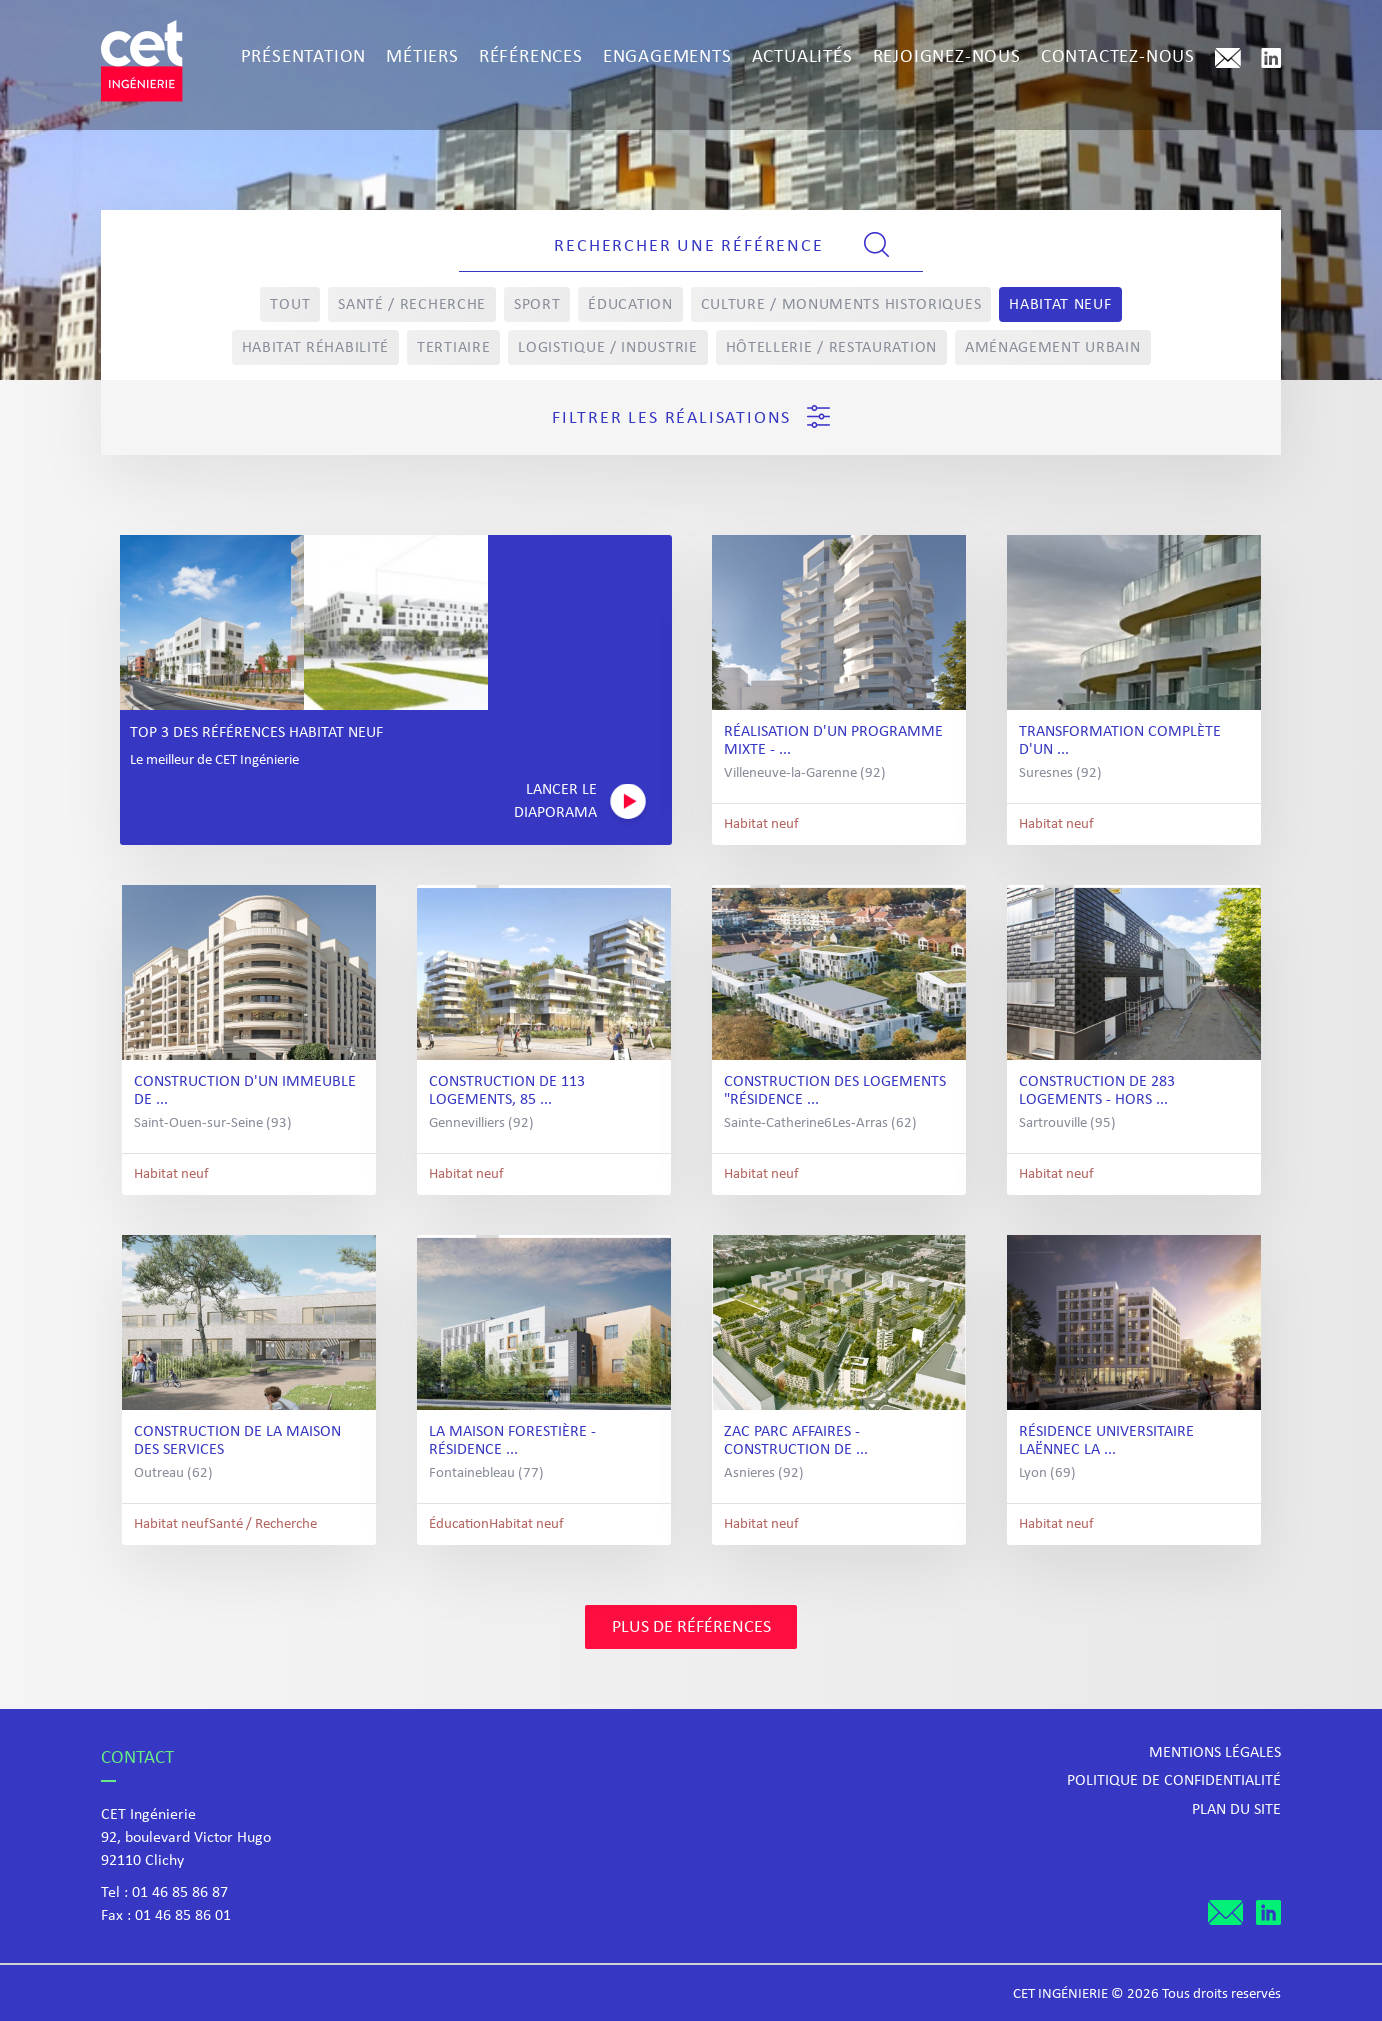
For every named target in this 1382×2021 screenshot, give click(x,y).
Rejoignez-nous (947, 57)
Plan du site (1236, 1810)
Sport (537, 305)
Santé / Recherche (412, 305)
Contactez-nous (1118, 57)
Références (531, 57)
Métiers (422, 57)
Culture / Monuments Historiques (841, 305)
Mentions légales (1215, 1753)
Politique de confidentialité (1174, 1781)
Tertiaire (453, 348)
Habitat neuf (1060, 305)
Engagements (667, 57)
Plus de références (691, 1627)
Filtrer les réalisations (691, 416)
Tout (290, 305)
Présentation (304, 57)
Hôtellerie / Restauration (832, 348)
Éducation (630, 305)
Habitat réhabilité (316, 348)
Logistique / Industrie (607, 348)
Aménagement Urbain (1053, 348)
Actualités (802, 57)
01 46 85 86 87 (180, 1893)
